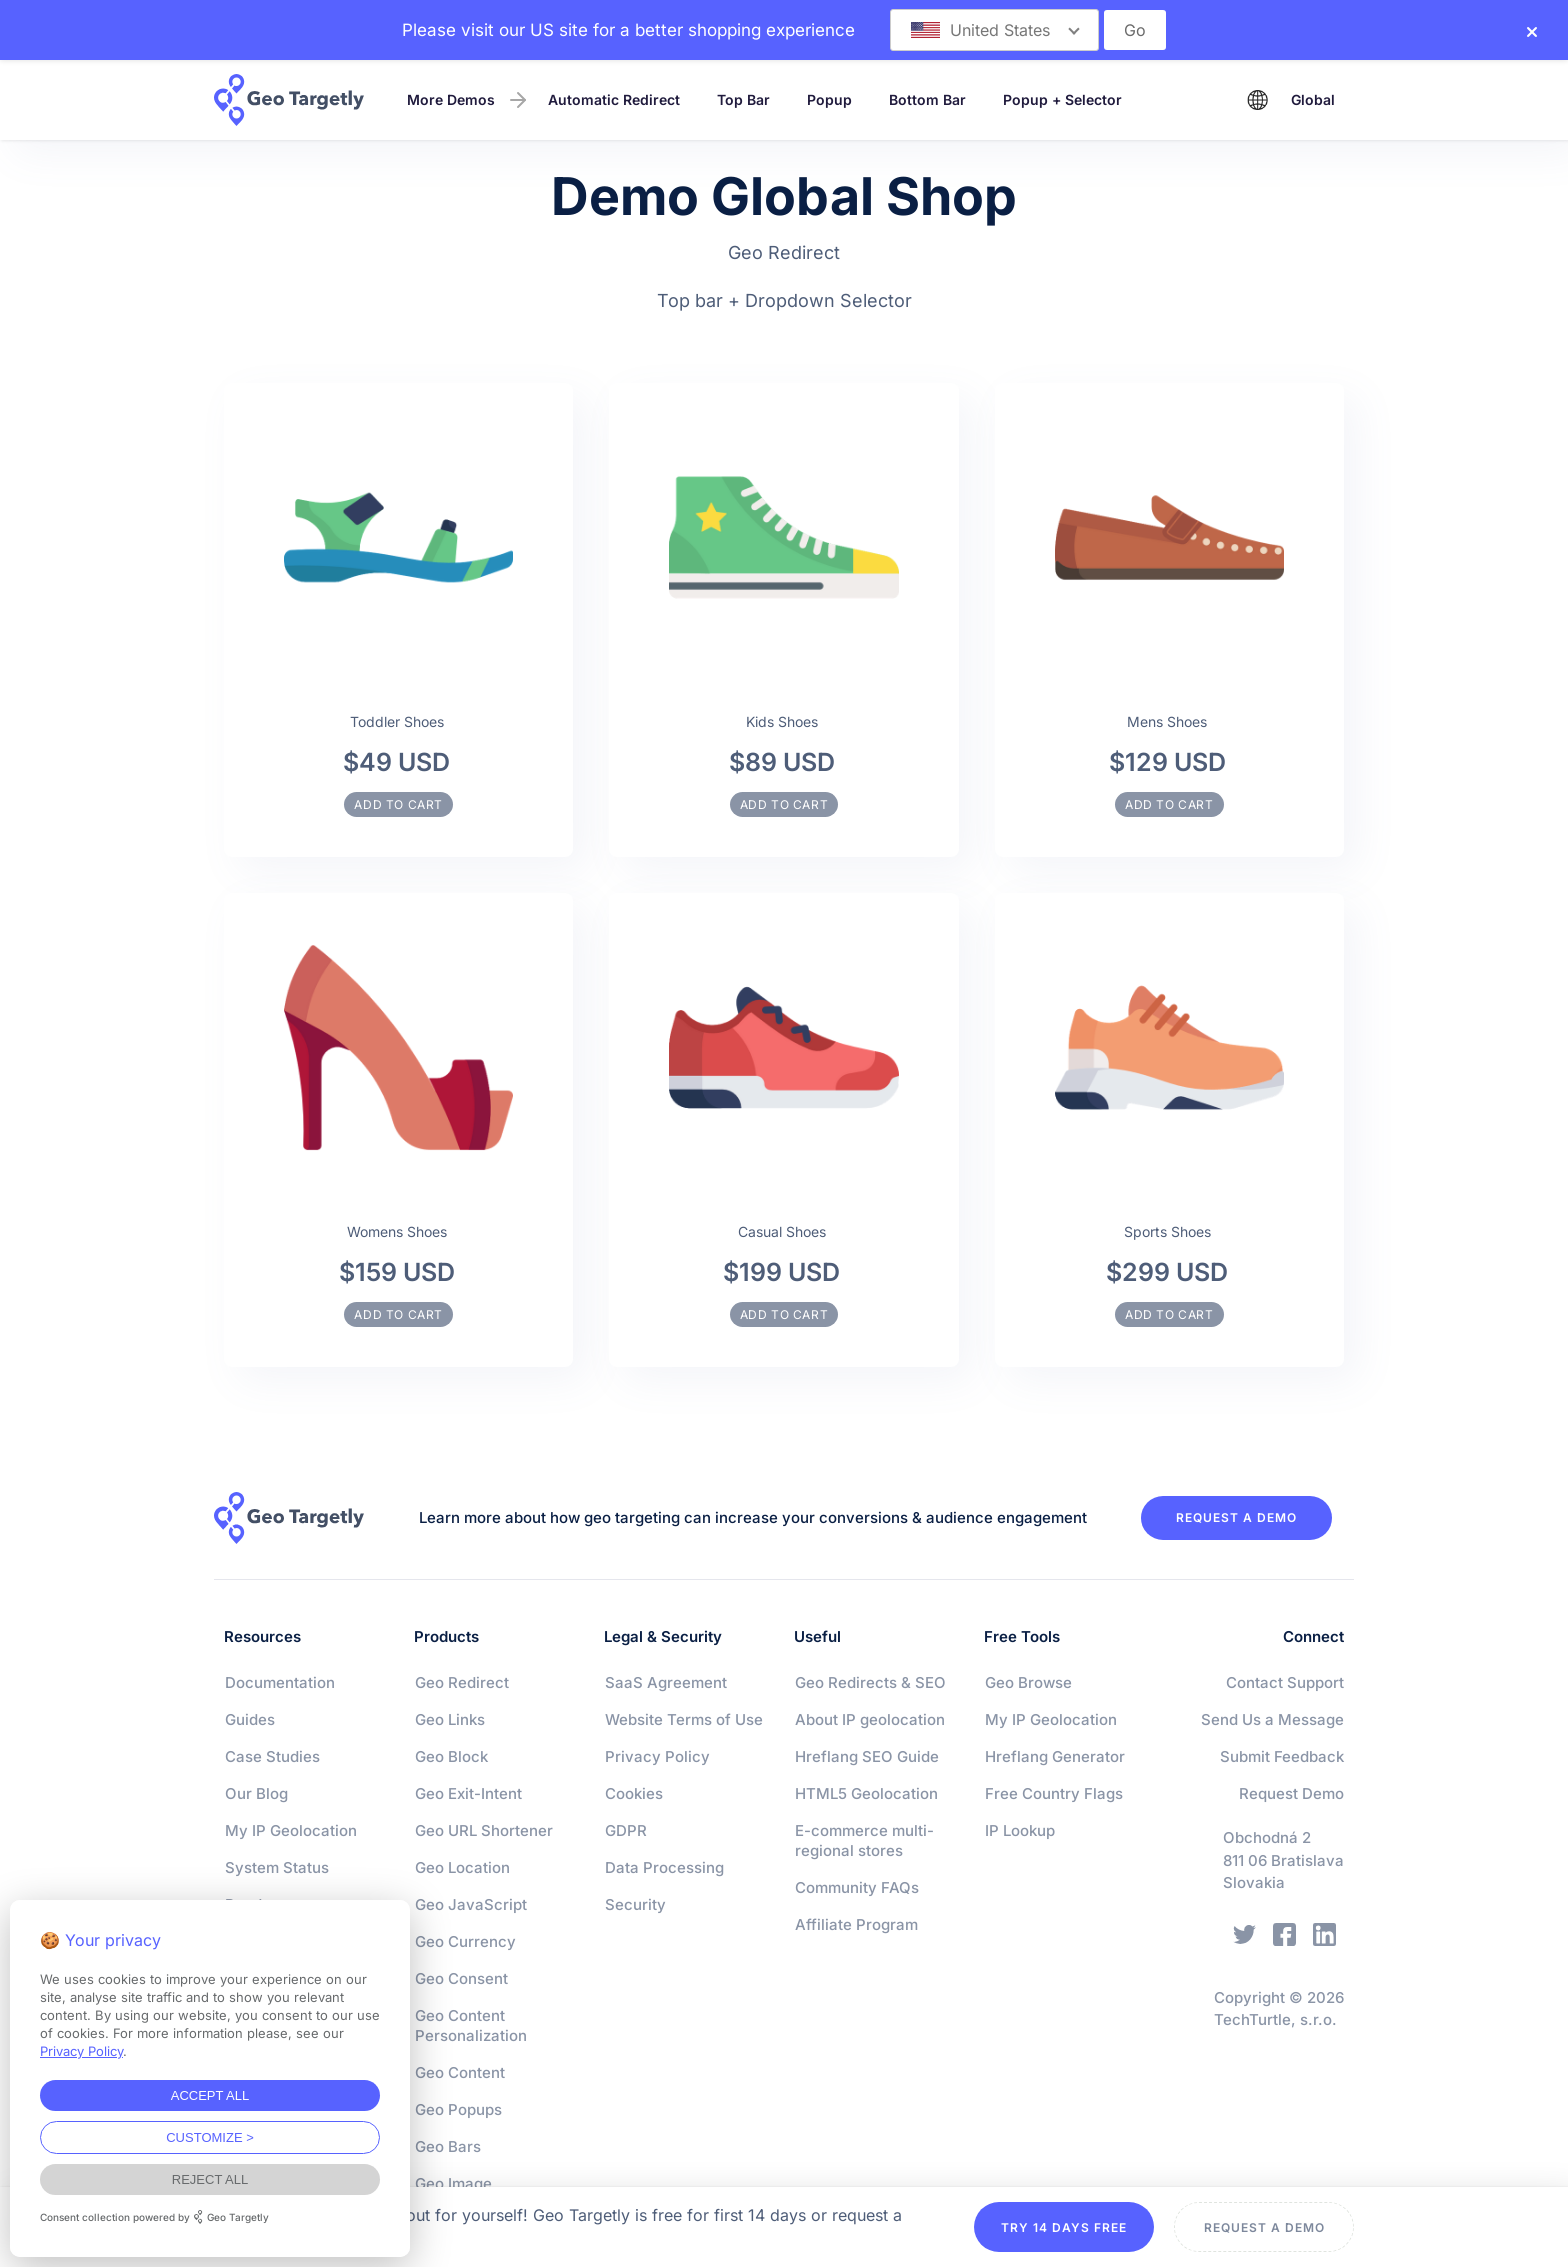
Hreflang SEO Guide (867, 1756)
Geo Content (460, 2072)
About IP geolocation (870, 1719)
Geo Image (453, 2183)
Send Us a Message (1272, 1719)
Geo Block (451, 1756)
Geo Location (462, 1867)
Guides (250, 1719)
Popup (829, 99)
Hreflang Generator (1055, 1756)
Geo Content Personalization (471, 2025)
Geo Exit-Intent (468, 1793)
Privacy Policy (657, 1756)
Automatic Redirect (614, 99)
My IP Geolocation (291, 1830)
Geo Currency (465, 1941)
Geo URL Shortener (484, 1830)
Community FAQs (857, 1887)
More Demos (451, 99)
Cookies (634, 1793)
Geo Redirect (462, 1682)
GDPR (626, 1830)
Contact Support (1285, 1682)
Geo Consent (461, 1978)
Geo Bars (448, 2146)
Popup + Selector (1062, 99)
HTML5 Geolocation (866, 1793)
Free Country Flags (1054, 1793)
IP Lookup (1020, 1830)
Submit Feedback (1282, 1756)
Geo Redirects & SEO (870, 1682)
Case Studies (272, 1756)
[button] (994, 30)
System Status (277, 1867)
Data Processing (664, 1867)
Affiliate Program (856, 1924)
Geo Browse (1028, 1682)
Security (635, 1904)
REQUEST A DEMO (1236, 1517)
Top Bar (743, 99)
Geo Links (450, 1719)
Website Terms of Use (684, 1719)
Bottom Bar (927, 99)
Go (1135, 30)
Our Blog (256, 1793)
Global (1313, 99)
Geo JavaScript (471, 1904)
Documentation (280, 1682)
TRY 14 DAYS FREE (1064, 2227)
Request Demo (1291, 1793)
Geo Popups (458, 2109)
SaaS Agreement (666, 1682)
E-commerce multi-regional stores (864, 1840)
